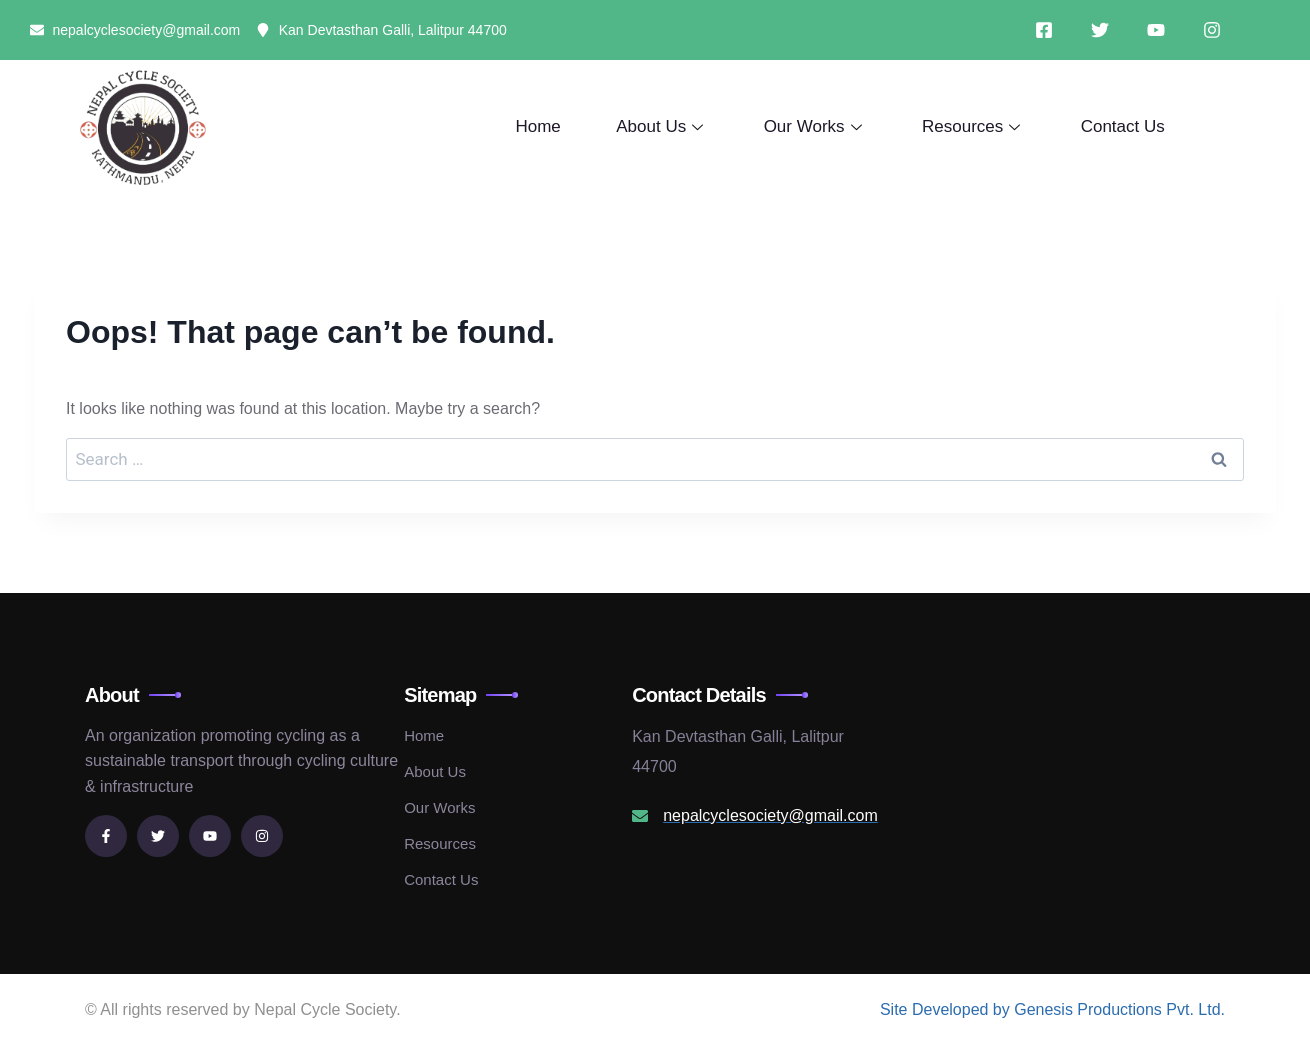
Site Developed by (947, 1009)
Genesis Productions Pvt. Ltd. (1119, 1009)
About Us (664, 126)
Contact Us (1123, 126)
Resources (974, 126)
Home (539, 126)
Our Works (816, 126)
